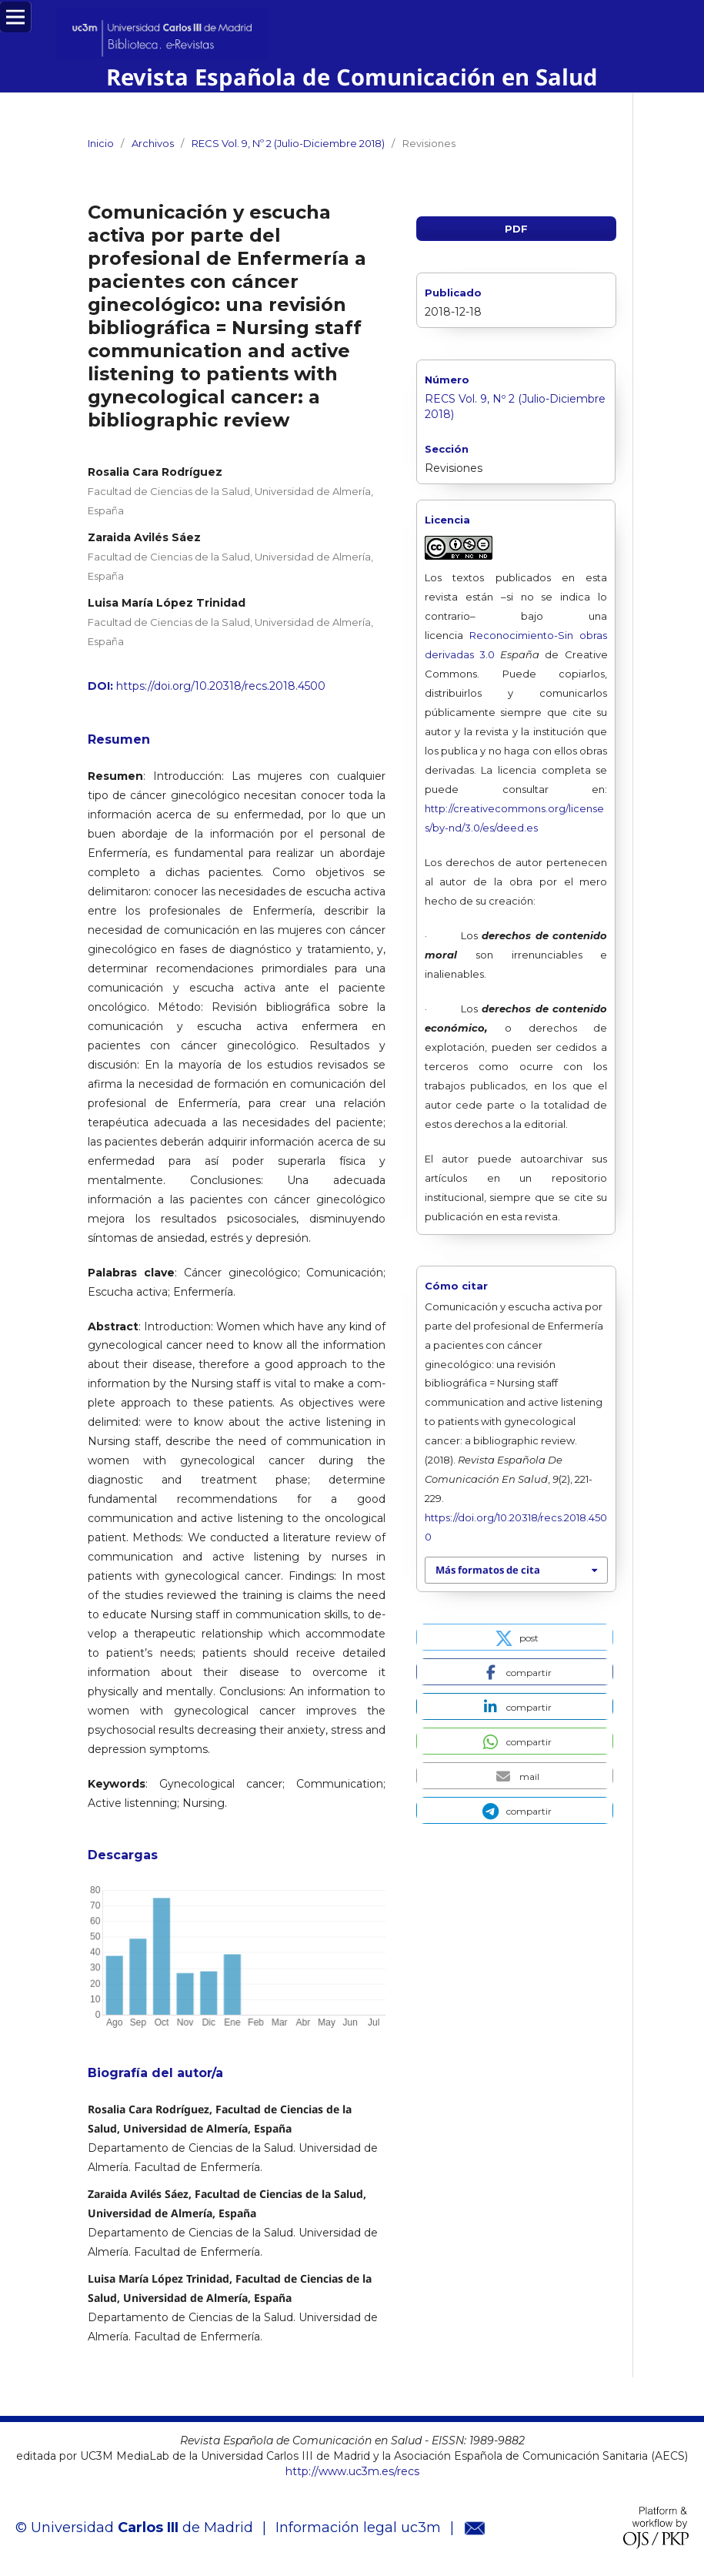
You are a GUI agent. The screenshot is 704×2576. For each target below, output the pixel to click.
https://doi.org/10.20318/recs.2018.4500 (220, 686)
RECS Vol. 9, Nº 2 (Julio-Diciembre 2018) (288, 143)
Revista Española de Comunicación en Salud (352, 77)
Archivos (153, 143)
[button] (514, 1637)
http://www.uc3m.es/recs (352, 2471)
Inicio (101, 143)
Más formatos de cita (487, 1570)
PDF (516, 228)
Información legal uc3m (358, 2527)
